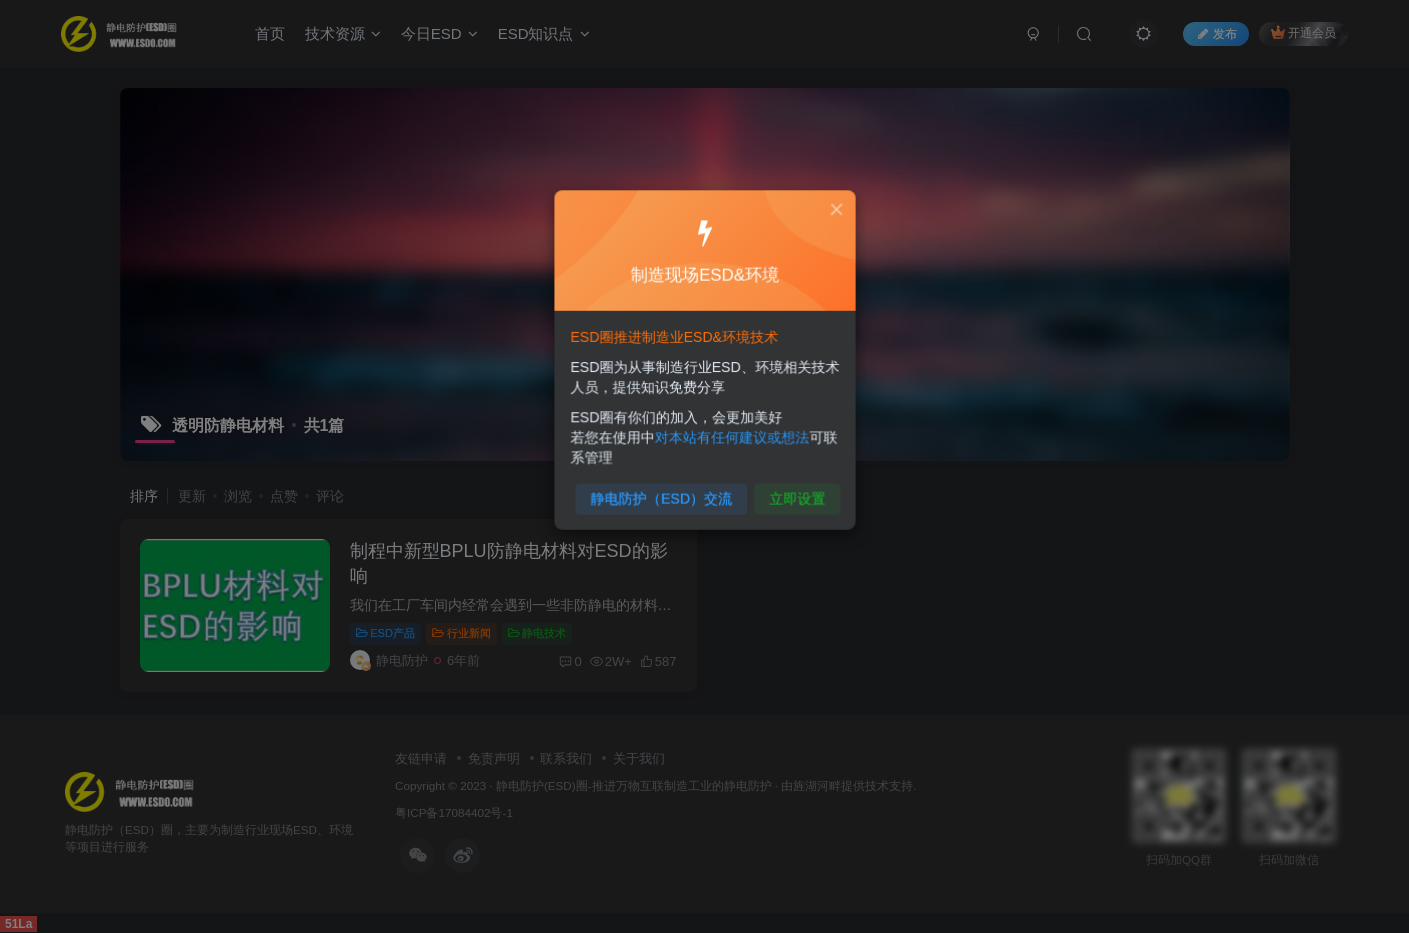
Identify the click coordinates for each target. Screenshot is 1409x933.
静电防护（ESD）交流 (662, 492)
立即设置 (793, 492)
